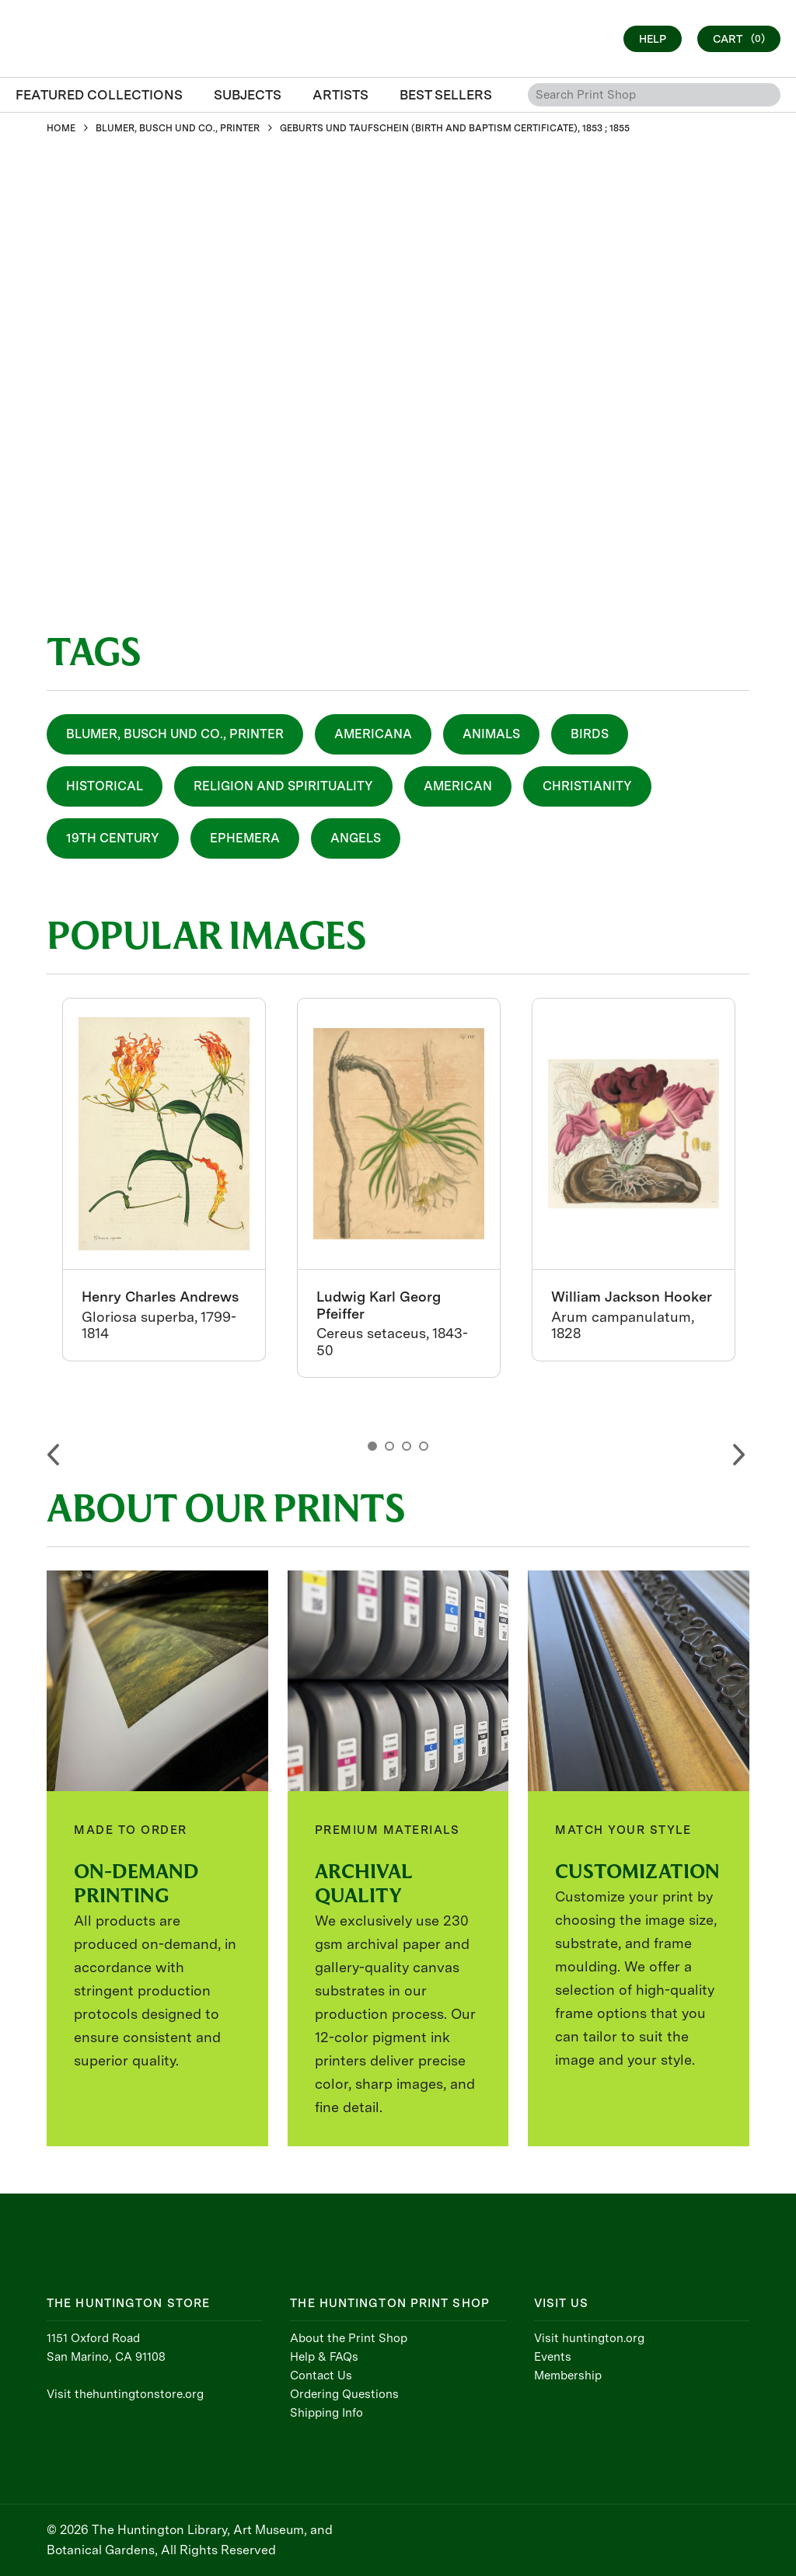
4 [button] (423, 1446)
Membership (568, 2376)
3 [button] (406, 1446)
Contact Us (321, 2376)
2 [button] (389, 1446)
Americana (373, 734)
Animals (491, 734)
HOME (61, 128)
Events (552, 2357)
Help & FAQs (324, 2357)
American (458, 786)
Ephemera (245, 838)
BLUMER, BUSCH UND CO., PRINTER (178, 128)
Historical (104, 786)
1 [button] (372, 1446)
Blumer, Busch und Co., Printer (175, 734)
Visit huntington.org (589, 2338)
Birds (590, 734)
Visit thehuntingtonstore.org (125, 2394)
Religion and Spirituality (283, 786)
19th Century (112, 838)
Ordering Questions (344, 2394)
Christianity (587, 786)
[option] (164, 1179)
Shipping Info (326, 2413)
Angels (355, 838)
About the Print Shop (348, 2338)
